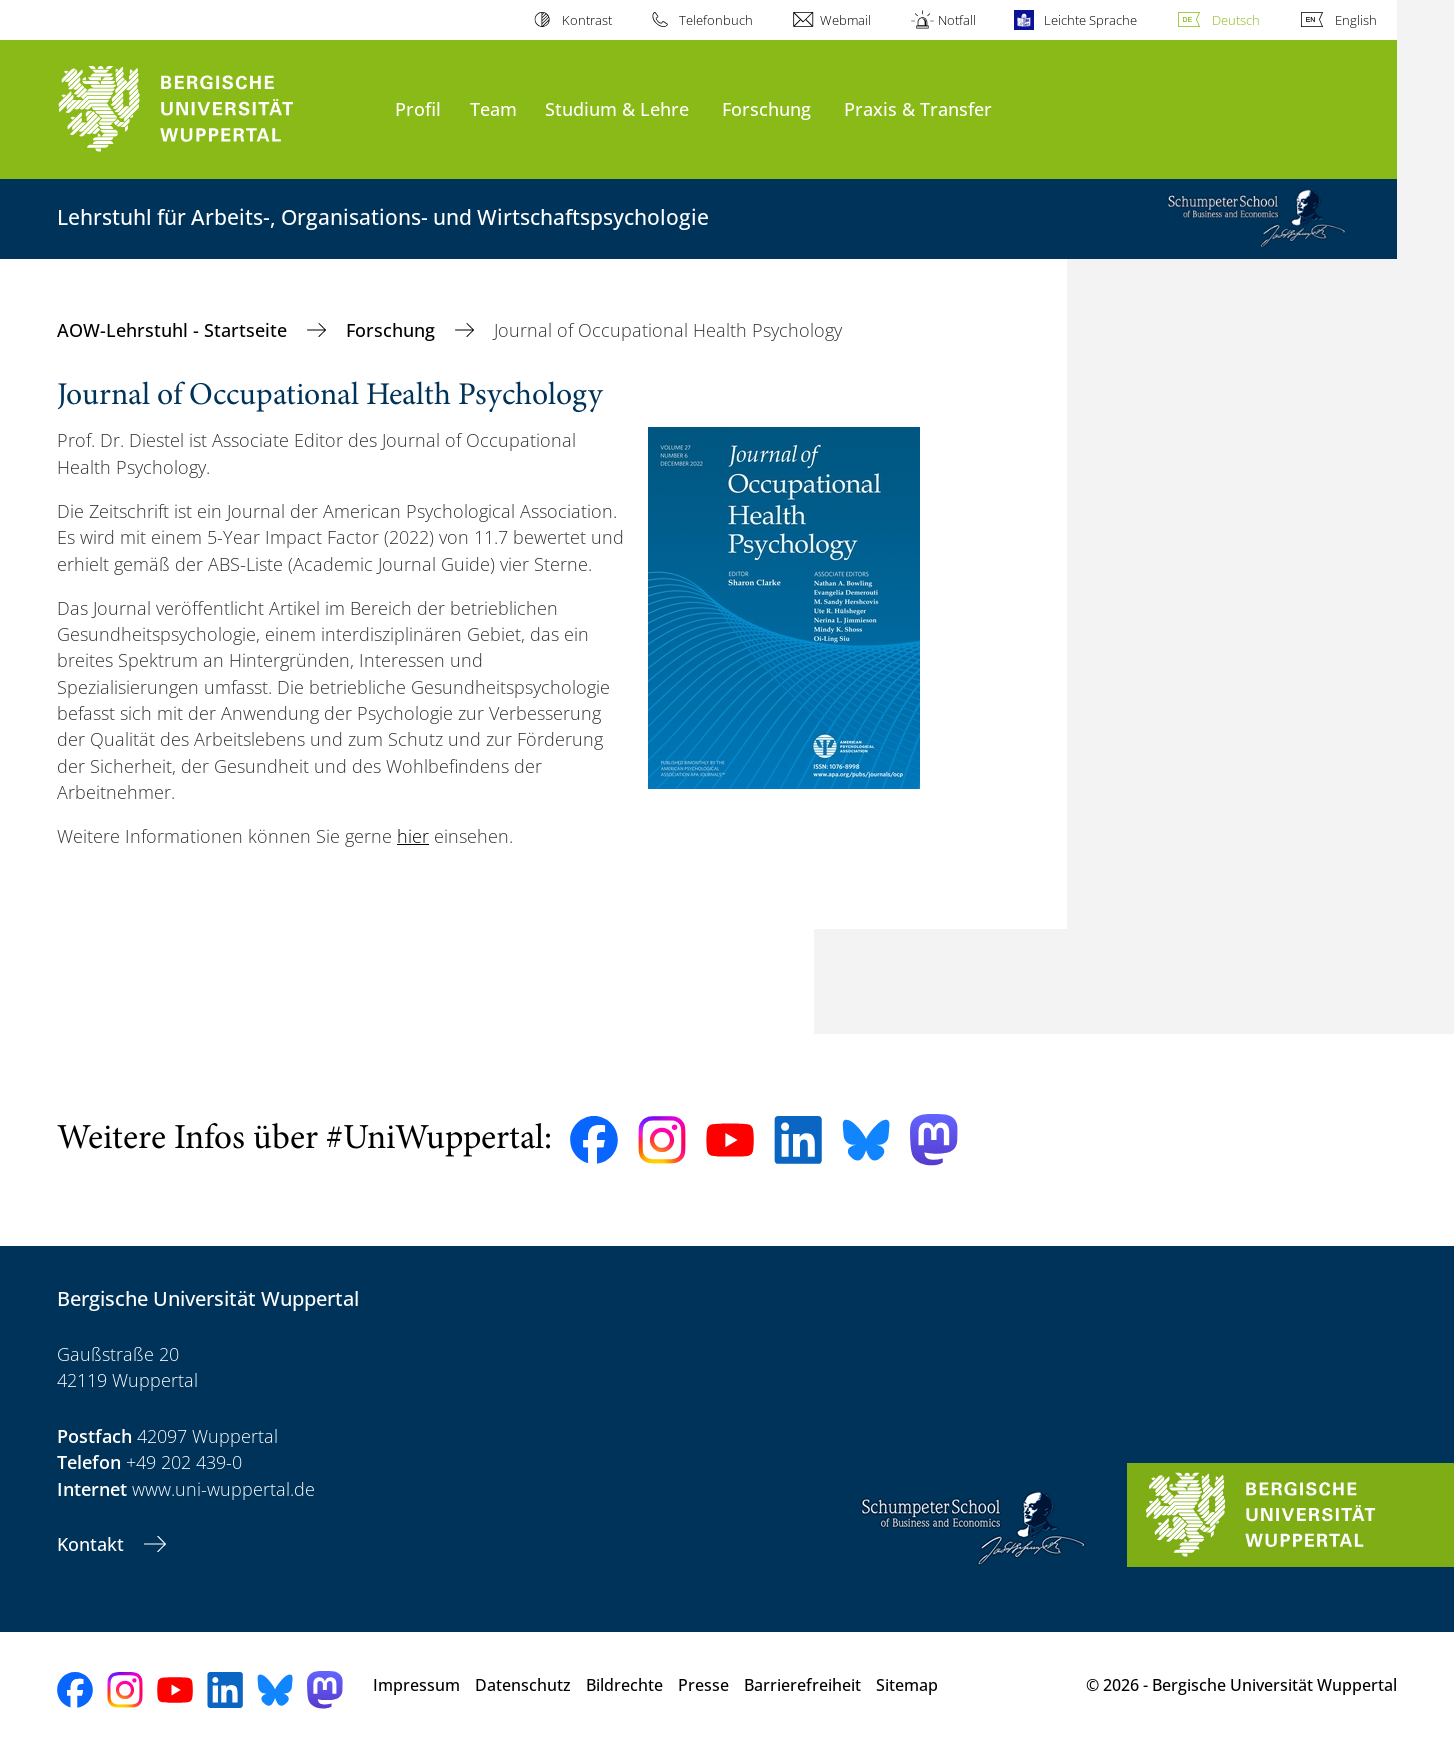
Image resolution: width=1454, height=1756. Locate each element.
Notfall (957, 20)
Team (493, 108)
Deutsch (1236, 20)
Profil (418, 108)
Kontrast (587, 20)
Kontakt (93, 1544)
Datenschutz (523, 1685)
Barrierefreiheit (802, 1685)
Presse (703, 1685)
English (1356, 20)
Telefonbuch (716, 20)
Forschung (766, 108)
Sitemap (907, 1685)
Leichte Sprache (1090, 20)
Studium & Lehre (617, 108)
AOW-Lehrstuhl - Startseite (174, 330)
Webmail (845, 20)
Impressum (416, 1685)
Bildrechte (624, 1685)
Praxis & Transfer (918, 108)
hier (413, 836)
